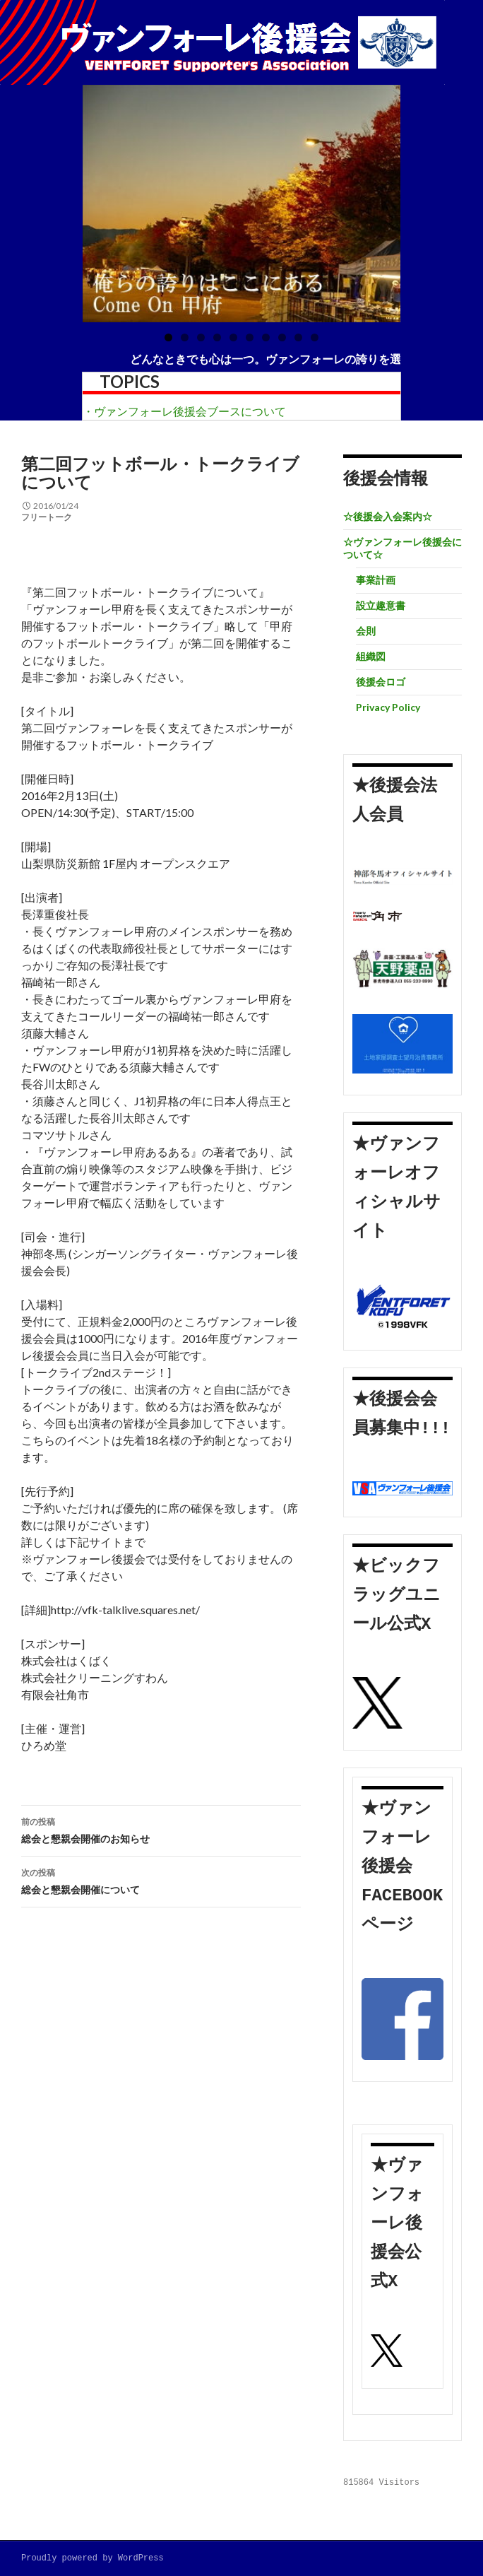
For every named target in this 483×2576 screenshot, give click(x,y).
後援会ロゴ (380, 682)
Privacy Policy (388, 707)
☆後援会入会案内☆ (387, 516)
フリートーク (46, 517)
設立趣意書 (380, 605)
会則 (366, 631)
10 (314, 337)
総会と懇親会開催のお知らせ (161, 1829)
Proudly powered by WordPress (92, 2559)
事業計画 (375, 580)
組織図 (371, 656)
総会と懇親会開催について (161, 1879)
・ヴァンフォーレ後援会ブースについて (184, 411)
